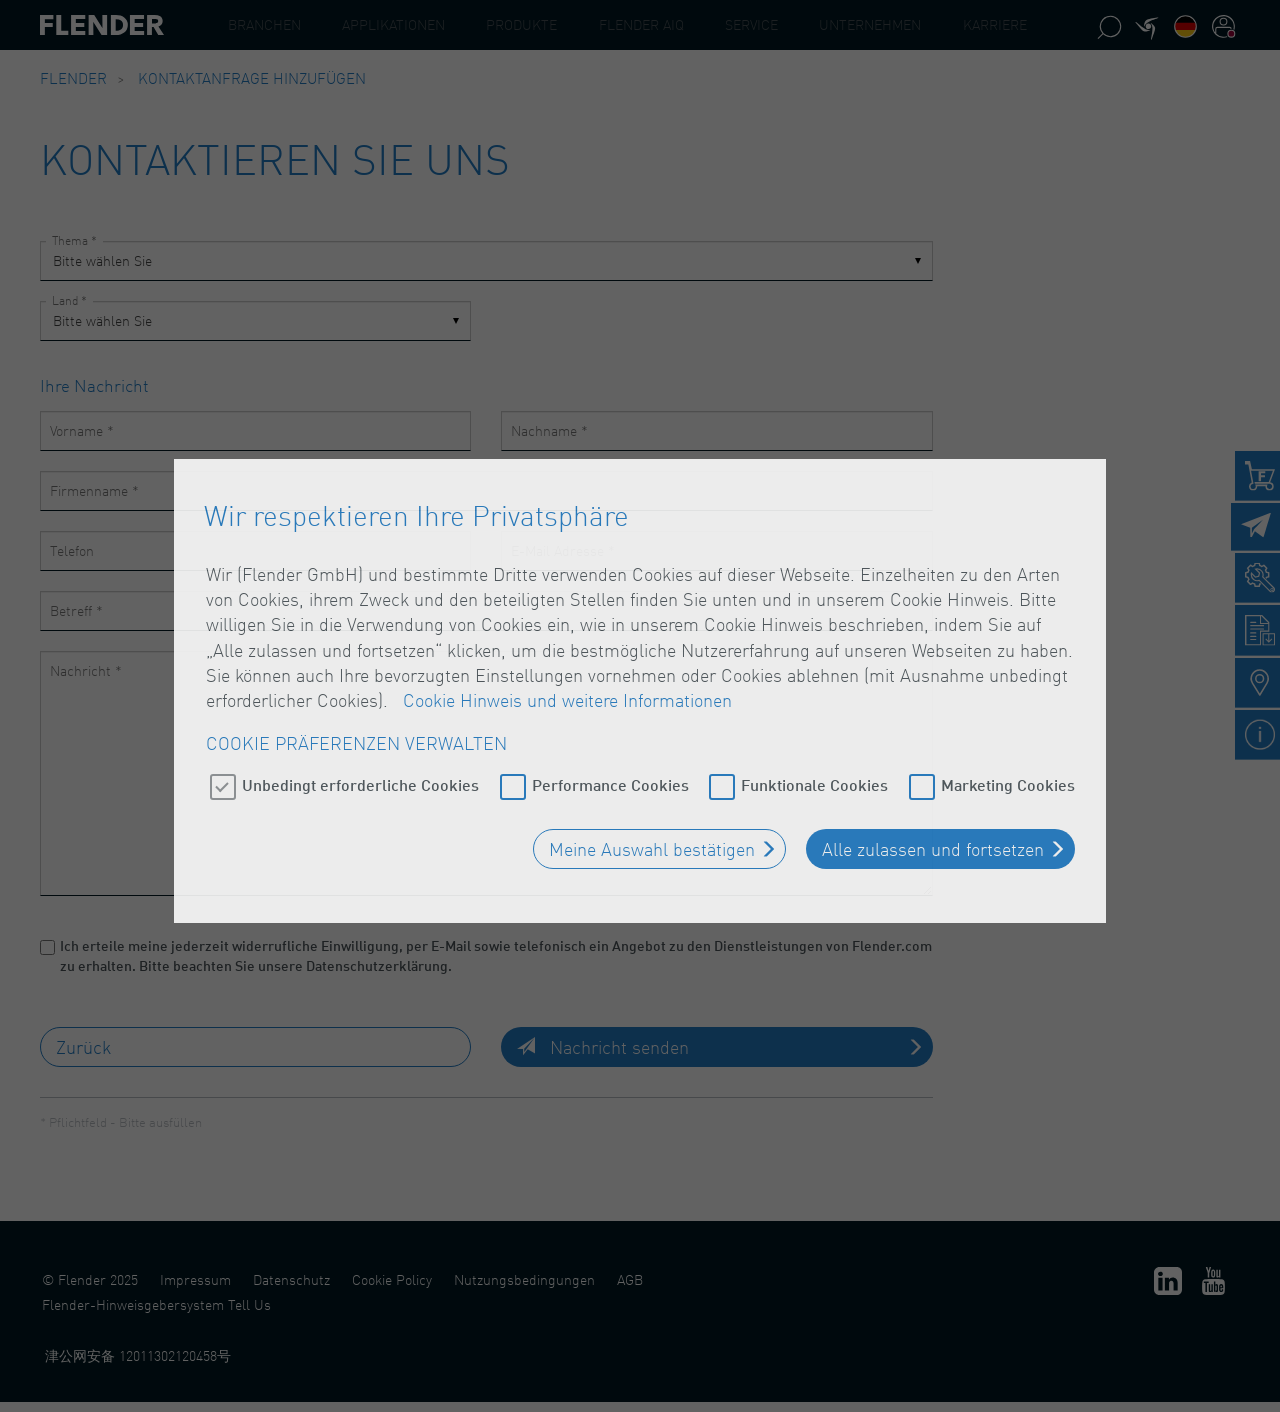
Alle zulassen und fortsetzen (933, 833)
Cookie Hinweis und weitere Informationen (567, 684)
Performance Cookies (610, 768)
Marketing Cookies (1008, 768)
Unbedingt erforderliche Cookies (360, 768)
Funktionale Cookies (814, 768)
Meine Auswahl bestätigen (652, 833)
